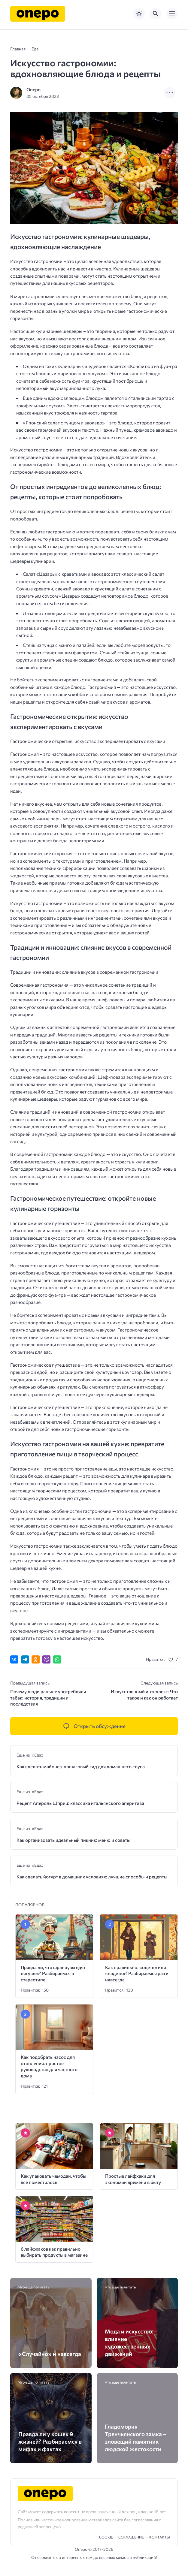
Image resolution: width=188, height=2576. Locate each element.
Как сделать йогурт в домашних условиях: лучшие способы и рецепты (92, 1876)
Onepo (33, 89)
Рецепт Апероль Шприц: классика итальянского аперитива (80, 1803)
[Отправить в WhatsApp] (57, 1659)
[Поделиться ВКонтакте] (14, 1659)
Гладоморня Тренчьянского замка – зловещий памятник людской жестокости (135, 2438)
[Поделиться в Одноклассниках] (36, 1659)
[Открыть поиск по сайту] (155, 14)
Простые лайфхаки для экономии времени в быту (133, 2179)
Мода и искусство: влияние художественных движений (129, 2342)
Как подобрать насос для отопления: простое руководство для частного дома (49, 2066)
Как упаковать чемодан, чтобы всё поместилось (53, 2179)
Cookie (106, 2537)
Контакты (159, 2537)
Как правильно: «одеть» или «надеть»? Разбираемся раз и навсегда (136, 1973)
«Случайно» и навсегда (49, 2353)
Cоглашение (131, 2537)
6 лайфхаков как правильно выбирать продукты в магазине (54, 2252)
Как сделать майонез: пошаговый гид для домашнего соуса (81, 1766)
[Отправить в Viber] (46, 1659)
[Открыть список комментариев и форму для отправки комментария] (94, 1726)
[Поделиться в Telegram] (25, 1659)
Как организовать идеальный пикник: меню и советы (73, 1840)
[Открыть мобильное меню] (172, 14)
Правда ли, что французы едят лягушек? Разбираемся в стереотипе (53, 1973)
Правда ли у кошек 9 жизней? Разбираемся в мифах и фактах (50, 2441)
